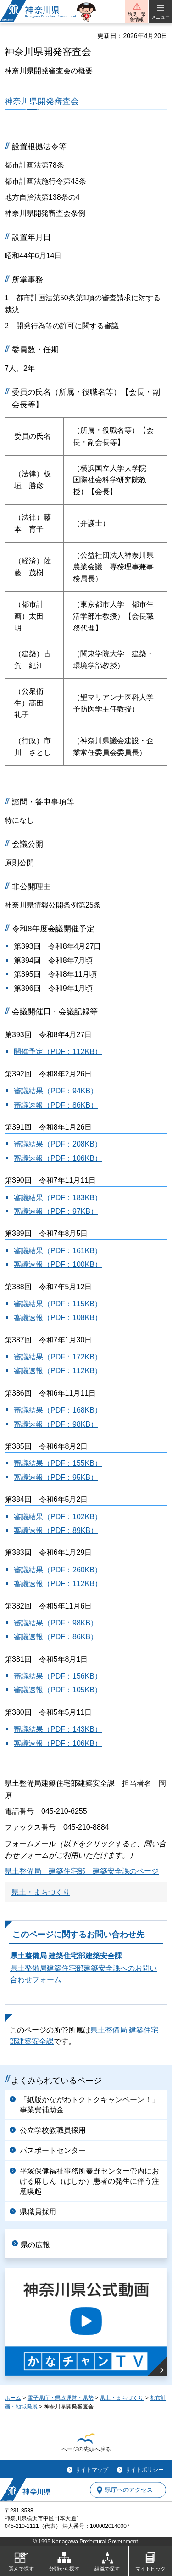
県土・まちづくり (40, 1892)
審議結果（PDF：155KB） (58, 1463)
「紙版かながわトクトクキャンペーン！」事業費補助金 (89, 2105)
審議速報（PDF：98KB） (56, 1424)
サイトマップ (91, 2470)
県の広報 (35, 2245)
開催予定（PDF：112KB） (58, 1051)
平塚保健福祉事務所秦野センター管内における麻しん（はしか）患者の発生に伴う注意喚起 (89, 2181)
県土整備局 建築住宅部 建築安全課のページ (82, 1871)
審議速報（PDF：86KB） (56, 1105)
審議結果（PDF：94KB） (56, 1091)
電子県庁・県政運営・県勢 (61, 2398)
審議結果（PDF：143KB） (58, 1729)
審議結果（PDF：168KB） (58, 1410)
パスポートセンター (53, 2150)
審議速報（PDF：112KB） (58, 1371)
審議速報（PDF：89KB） (56, 1530)
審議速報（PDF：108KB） (58, 1317)
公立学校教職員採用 (53, 2130)
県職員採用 (38, 2212)
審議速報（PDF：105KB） (58, 1690)
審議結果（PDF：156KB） (58, 1676)
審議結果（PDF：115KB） (58, 1304)
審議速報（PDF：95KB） (56, 1477)
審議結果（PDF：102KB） (58, 1517)
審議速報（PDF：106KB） (58, 1158)
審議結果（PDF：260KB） (58, 1570)
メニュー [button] (160, 17)
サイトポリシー (144, 2470)
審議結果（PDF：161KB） (58, 1251)
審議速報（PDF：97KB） (56, 1211)
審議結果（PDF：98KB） (56, 1623)
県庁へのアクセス (129, 2490)
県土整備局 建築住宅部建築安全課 (66, 1956)
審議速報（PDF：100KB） (58, 1264)
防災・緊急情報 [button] (137, 17)
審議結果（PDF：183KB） (58, 1197)
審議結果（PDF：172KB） (58, 1357)
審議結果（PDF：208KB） (58, 1144)
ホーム (13, 2398)
